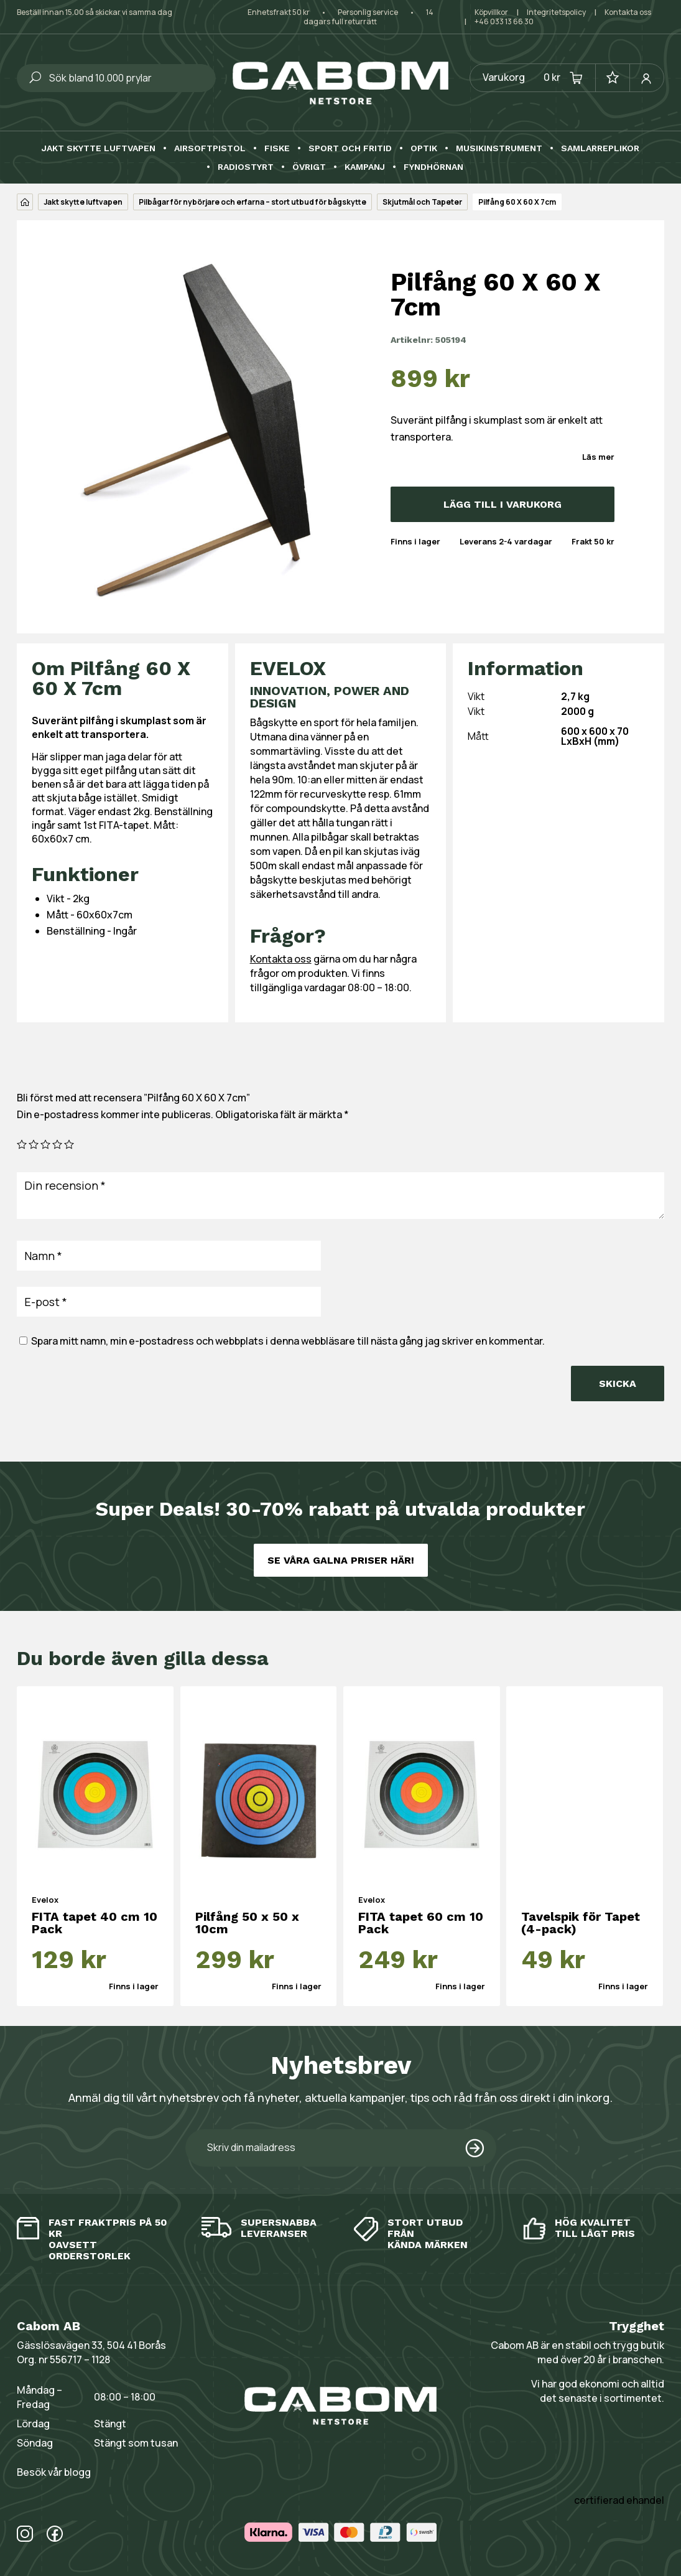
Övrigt (309, 167)
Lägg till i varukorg (502, 504)
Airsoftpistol (210, 148)
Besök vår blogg (54, 2472)
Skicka (617, 1383)
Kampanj (365, 167)
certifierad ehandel (619, 2500)
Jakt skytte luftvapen (98, 148)
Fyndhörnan (433, 167)
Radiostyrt (246, 167)
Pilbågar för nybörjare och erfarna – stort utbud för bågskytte (252, 202)
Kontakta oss (628, 12)
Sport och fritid (350, 148)
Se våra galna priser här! (340, 1560)
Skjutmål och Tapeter (422, 202)
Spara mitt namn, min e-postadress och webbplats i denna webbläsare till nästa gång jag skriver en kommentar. (288, 1341)
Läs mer (598, 456)
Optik (423, 148)
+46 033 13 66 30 (504, 21)
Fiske (277, 148)
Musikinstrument (499, 148)
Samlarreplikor (600, 148)
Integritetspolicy (556, 12)
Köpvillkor (491, 12)
